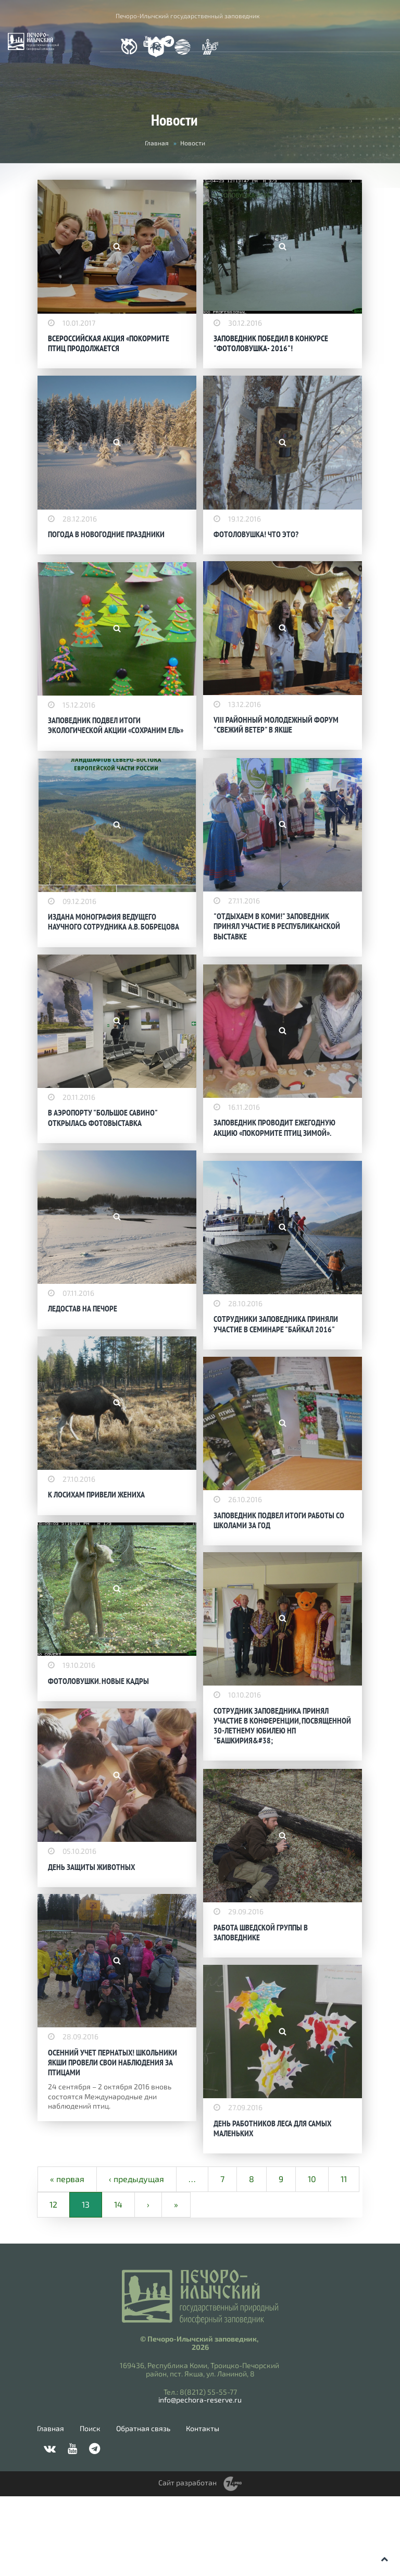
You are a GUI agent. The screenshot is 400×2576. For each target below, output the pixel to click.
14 (118, 2284)
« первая (67, 2258)
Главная (157, 142)
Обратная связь (143, 2508)
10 (312, 2258)
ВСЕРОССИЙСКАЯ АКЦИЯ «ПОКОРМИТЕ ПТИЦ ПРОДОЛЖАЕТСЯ (108, 342)
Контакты (202, 2508)
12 (53, 2284)
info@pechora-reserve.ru (200, 2479)
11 (344, 2258)
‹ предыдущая (136, 2258)
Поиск (90, 2508)
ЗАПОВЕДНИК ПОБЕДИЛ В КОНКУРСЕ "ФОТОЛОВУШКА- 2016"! (271, 342)
